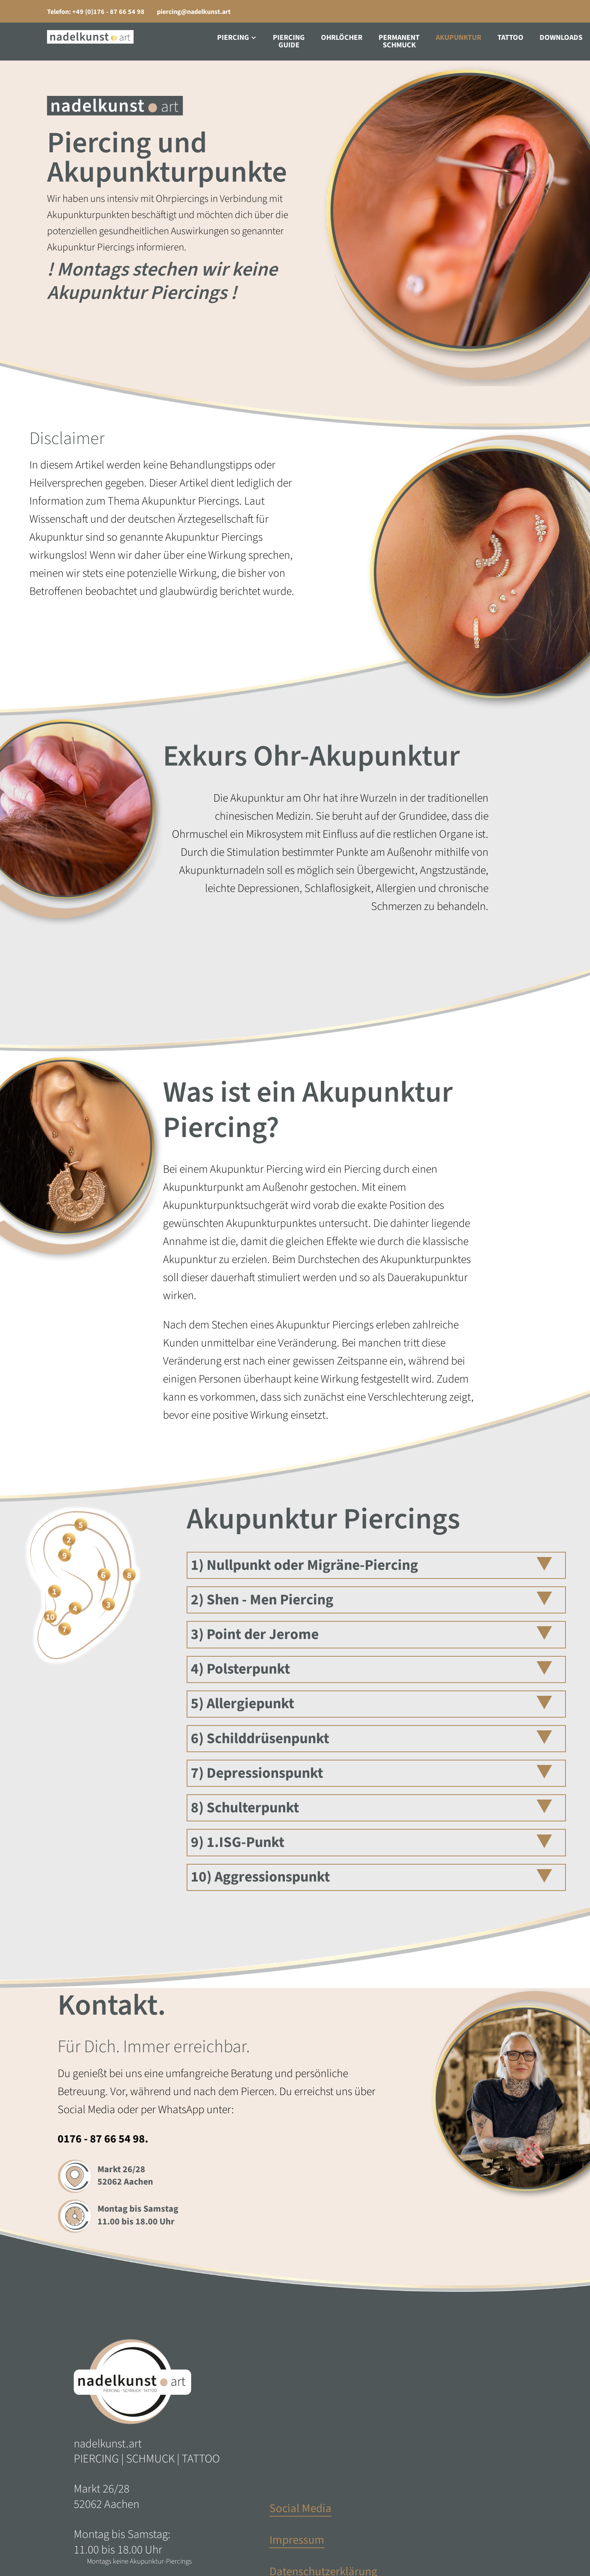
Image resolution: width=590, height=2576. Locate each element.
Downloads (561, 37)
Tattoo (510, 37)
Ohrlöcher (341, 37)
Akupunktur (458, 37)
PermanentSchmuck (399, 41)
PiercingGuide (289, 41)
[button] (237, 37)
